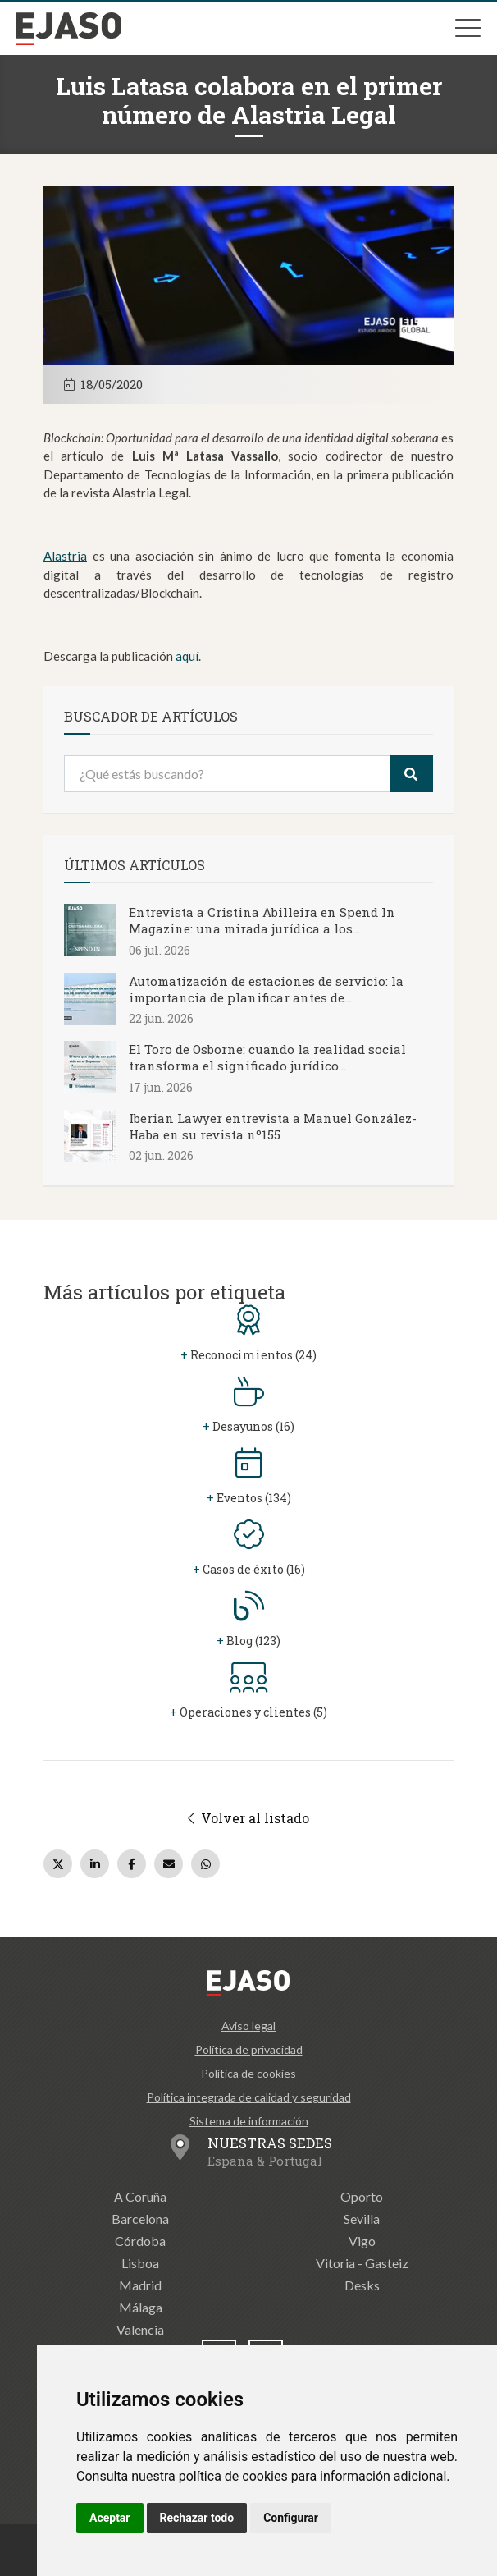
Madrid (140, 2285)
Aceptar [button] (109, 2517)
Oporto (361, 2196)
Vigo (362, 2240)
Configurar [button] (290, 2517)
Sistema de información (248, 2121)
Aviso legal (248, 2026)
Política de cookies (248, 2073)
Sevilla (362, 2218)
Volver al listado (248, 1818)
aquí (187, 656)
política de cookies (233, 2476)
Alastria (65, 555)
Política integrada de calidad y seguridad (249, 2097)
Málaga (140, 2307)
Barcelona (140, 2218)
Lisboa (140, 2263)
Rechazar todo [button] (197, 2517)
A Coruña (140, 2196)
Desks (362, 2285)
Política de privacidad (249, 2049)
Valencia (140, 2329)
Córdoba (140, 2240)
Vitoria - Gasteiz (362, 2263)
